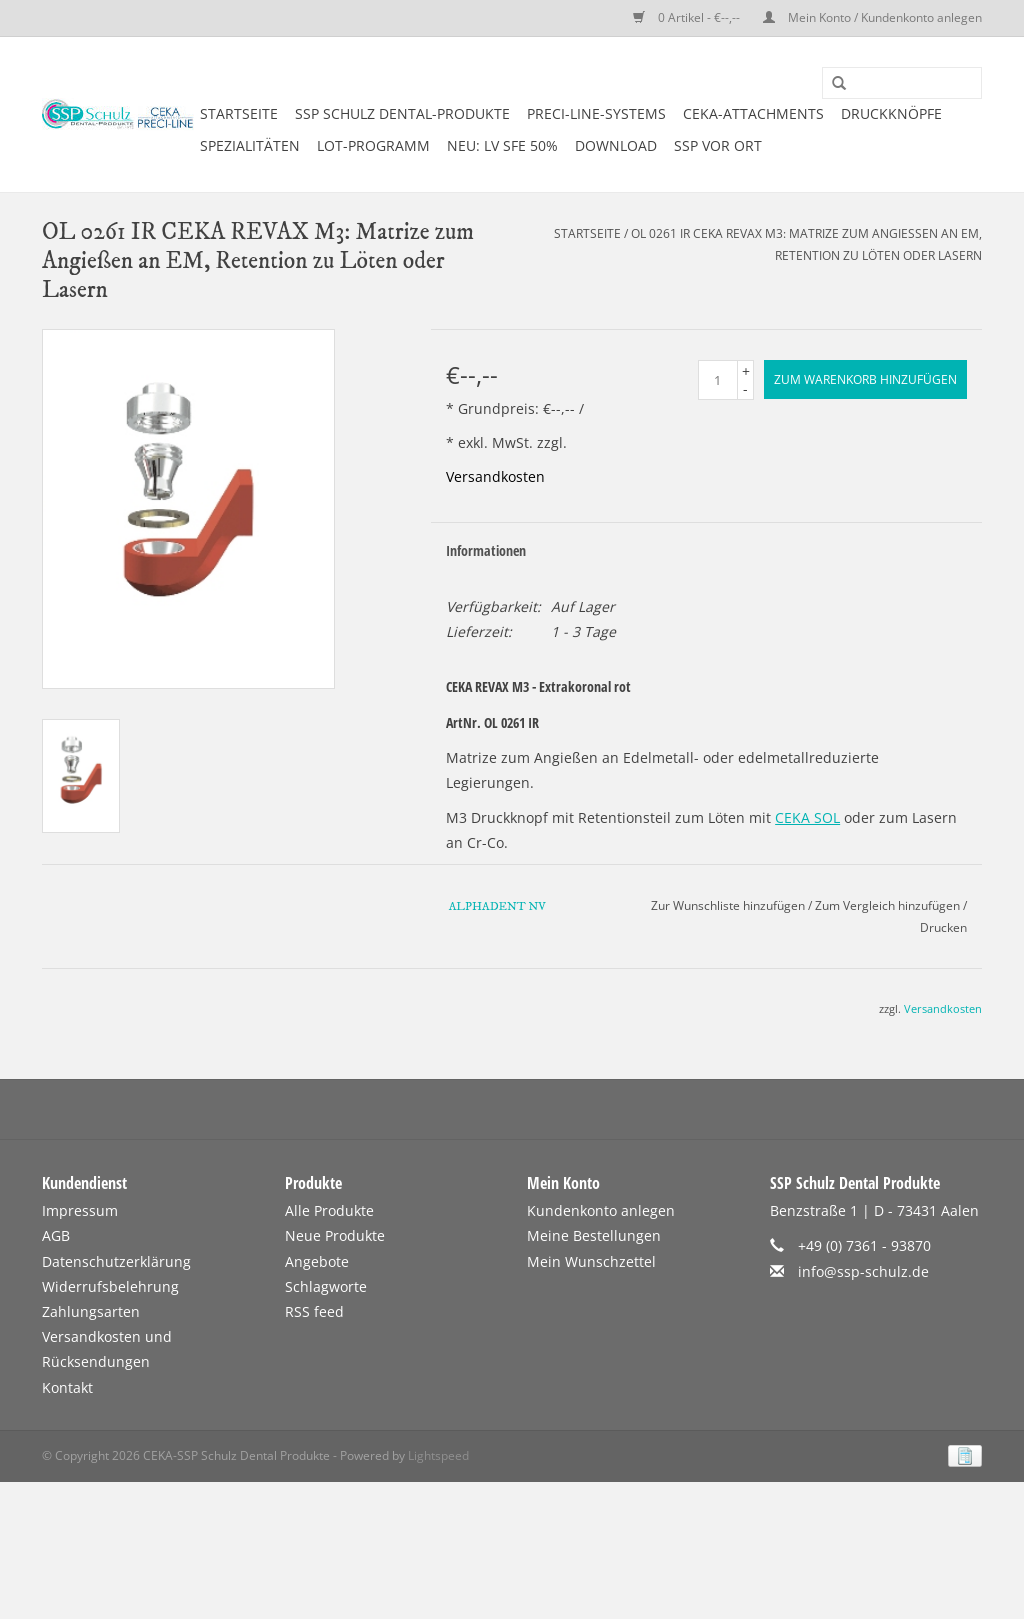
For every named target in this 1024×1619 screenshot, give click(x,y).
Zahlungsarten (91, 1311)
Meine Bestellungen (594, 1235)
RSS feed (314, 1311)
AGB (56, 1235)
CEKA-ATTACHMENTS (753, 113)
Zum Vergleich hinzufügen (889, 905)
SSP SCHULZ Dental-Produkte (402, 113)
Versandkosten (495, 476)
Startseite (239, 113)
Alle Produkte (329, 1210)
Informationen (486, 550)
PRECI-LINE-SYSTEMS (596, 113)
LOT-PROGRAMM (373, 145)
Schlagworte (326, 1286)
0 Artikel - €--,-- (688, 17)
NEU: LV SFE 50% (502, 145)
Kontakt (67, 1387)
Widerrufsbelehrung (110, 1286)
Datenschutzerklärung (116, 1261)
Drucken (943, 927)
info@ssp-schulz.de (863, 1271)
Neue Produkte (335, 1235)
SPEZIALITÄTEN (250, 145)
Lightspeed (438, 1455)
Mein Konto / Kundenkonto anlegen (872, 17)
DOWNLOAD (616, 145)
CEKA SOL (807, 817)
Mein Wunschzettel (591, 1261)
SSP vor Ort (718, 145)
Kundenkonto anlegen (601, 1210)
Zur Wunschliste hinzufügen (728, 905)
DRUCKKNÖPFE (891, 113)
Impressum (80, 1210)
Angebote (317, 1261)
